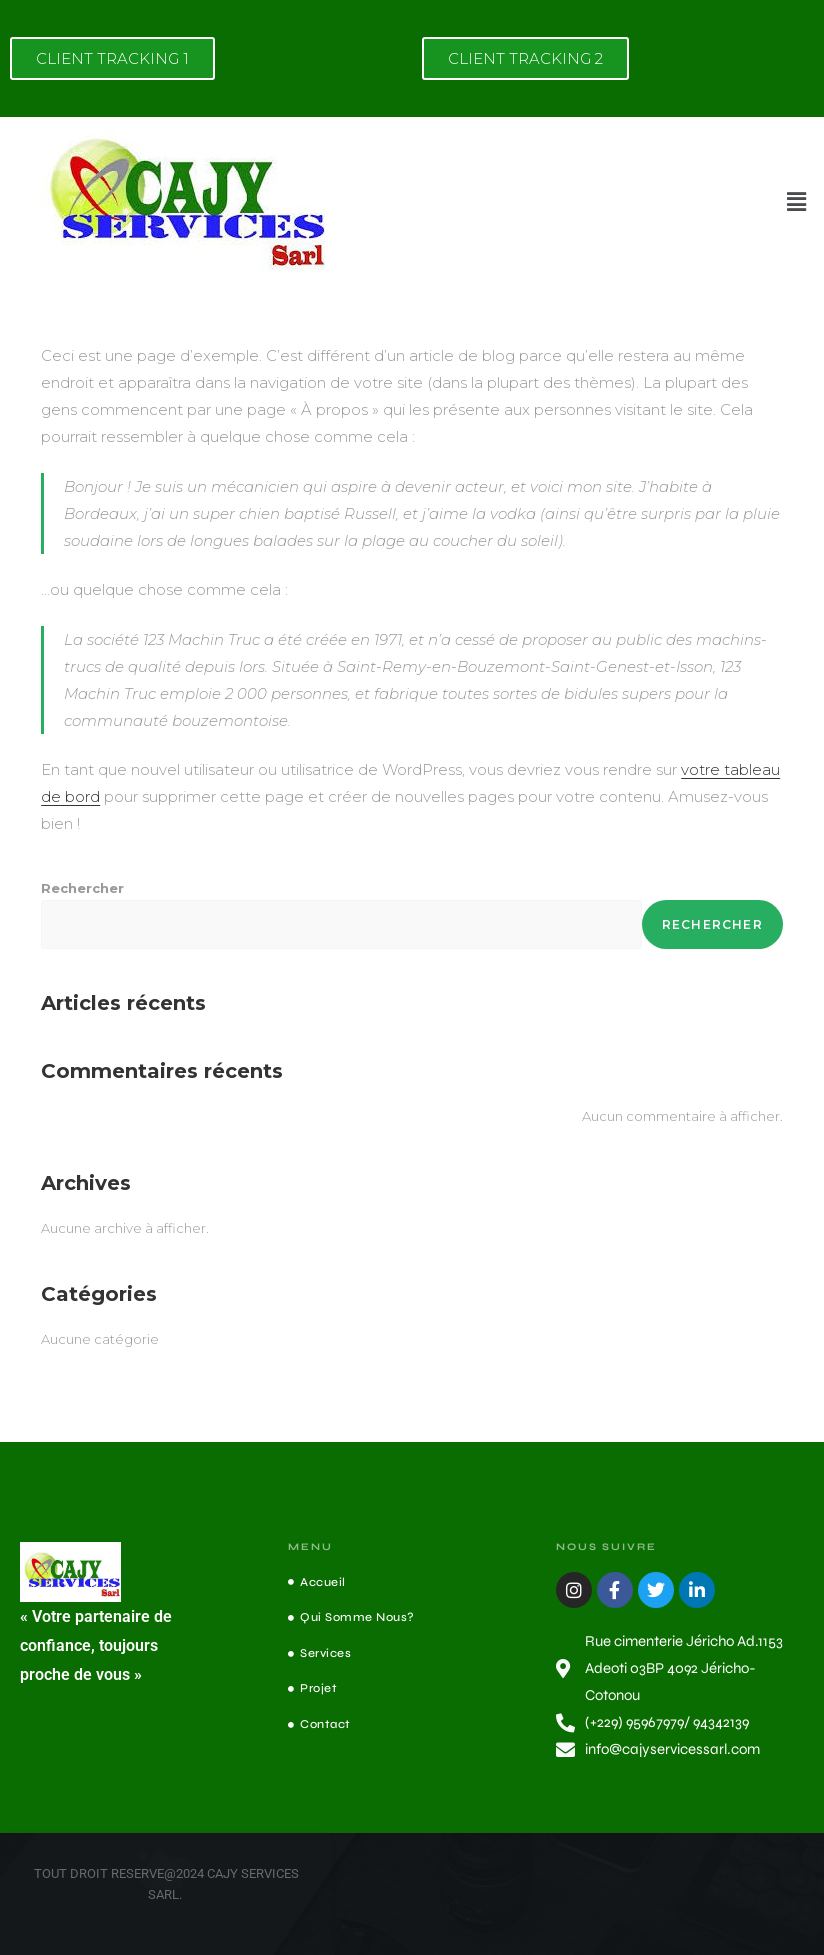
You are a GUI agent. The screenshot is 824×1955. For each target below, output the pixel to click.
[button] (797, 202)
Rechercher (82, 888)
